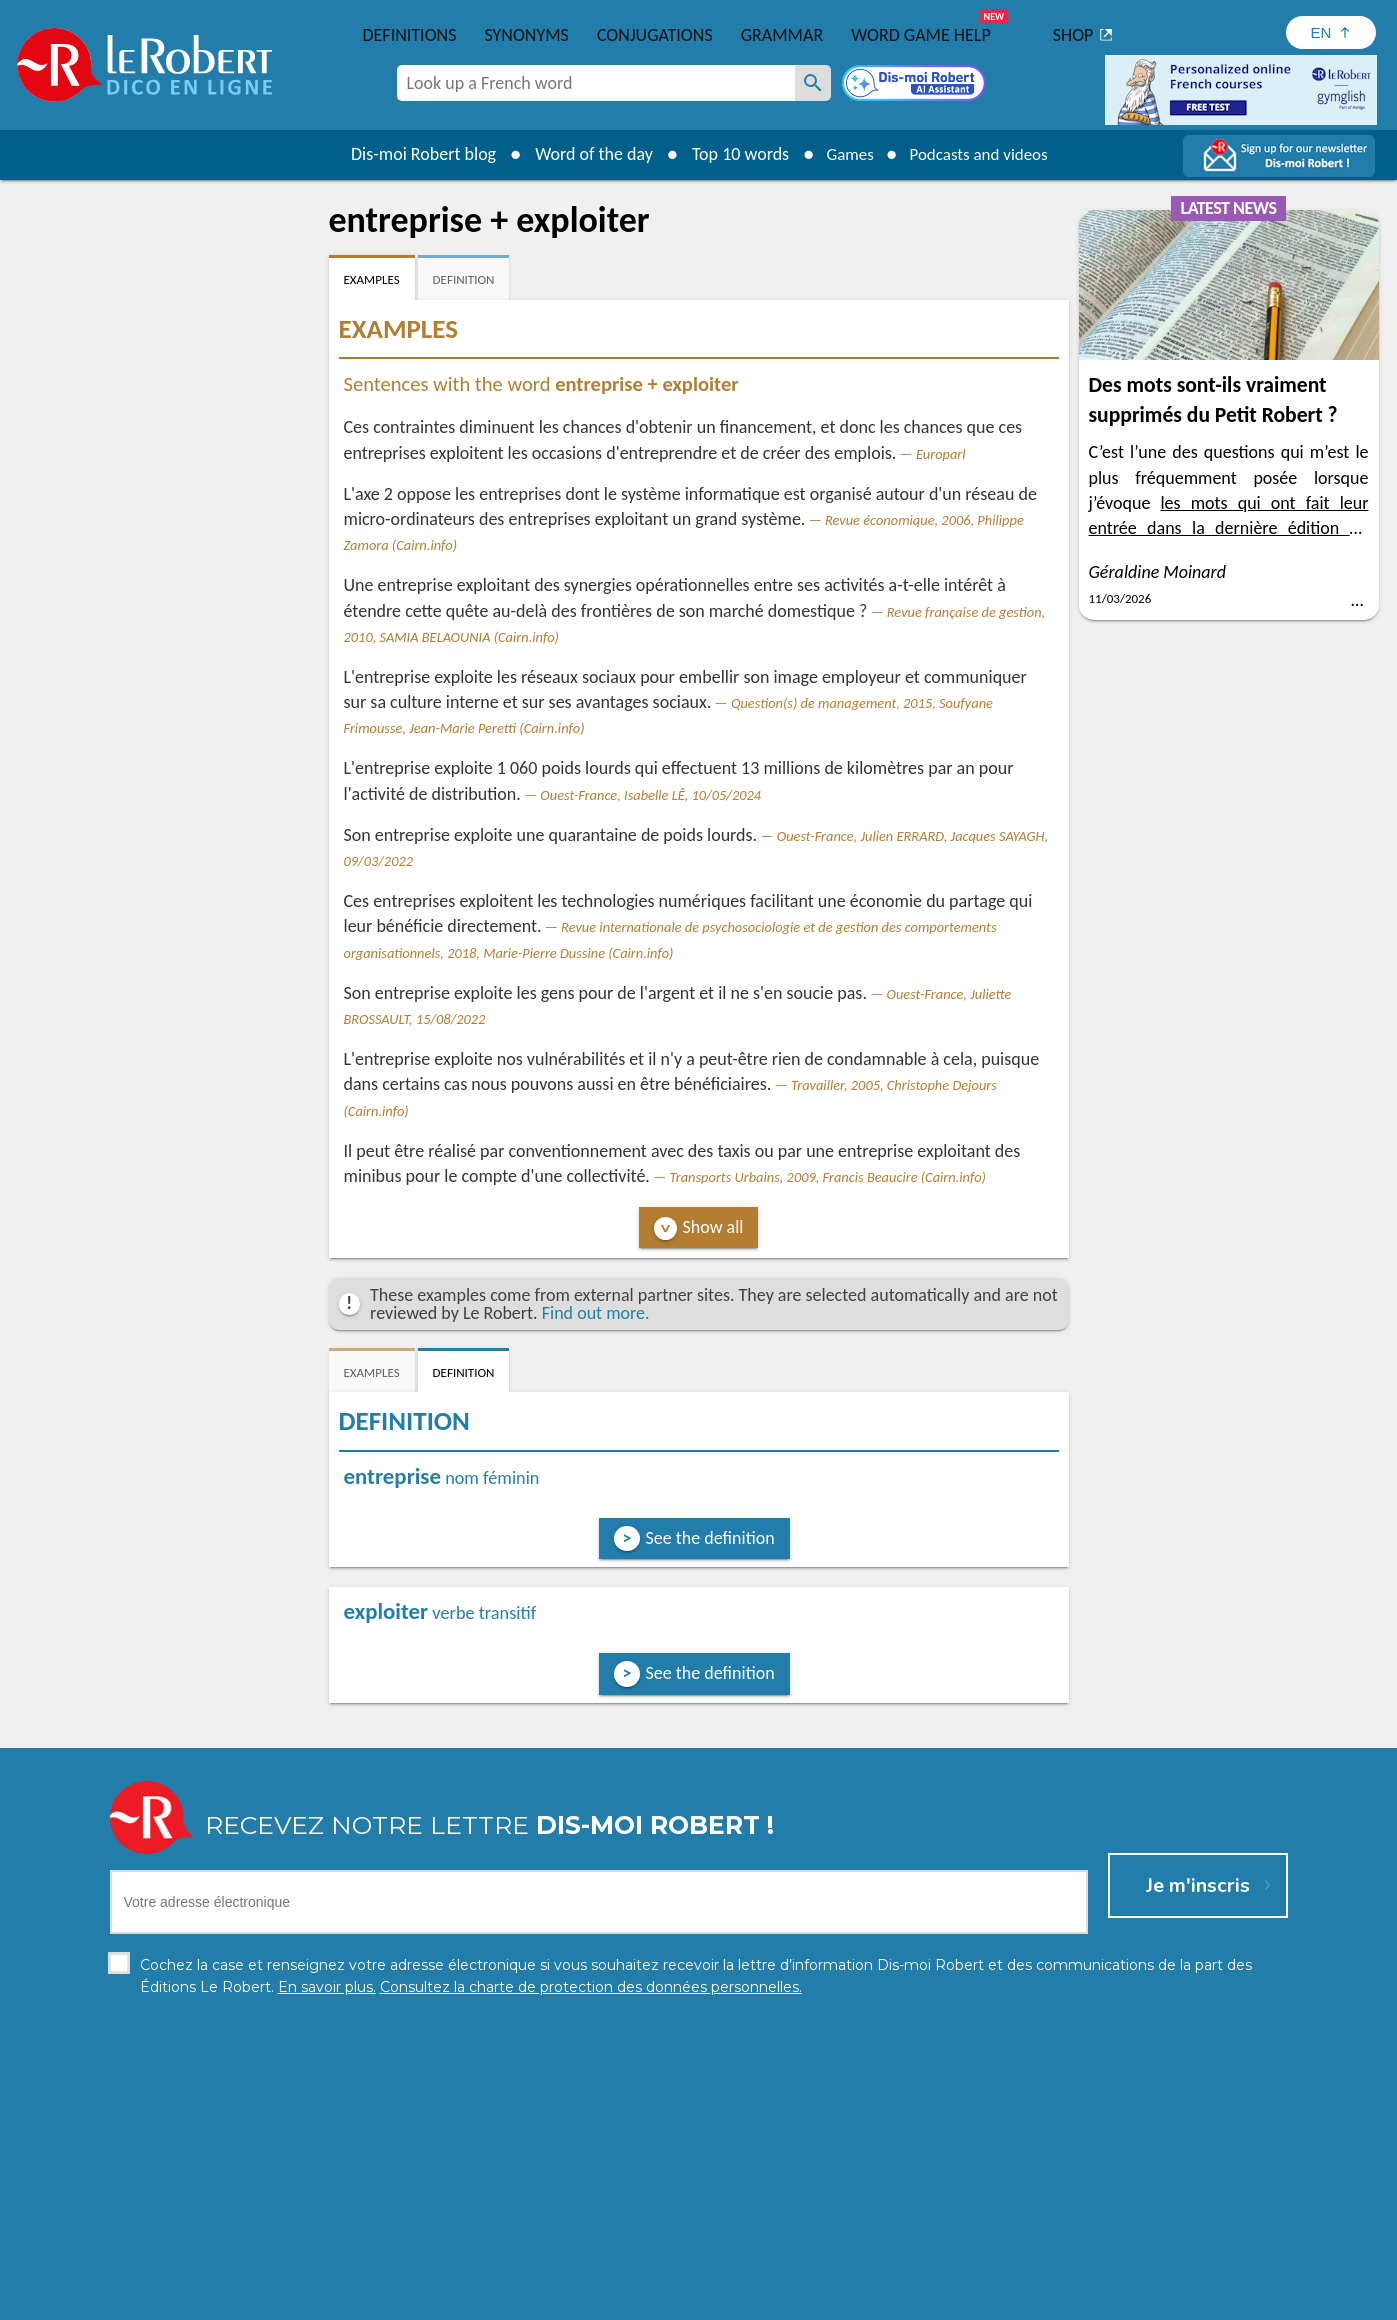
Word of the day (585, 154)
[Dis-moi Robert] (916, 85)
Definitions (410, 35)
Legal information (612, 2299)
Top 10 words (731, 154)
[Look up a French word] (813, 83)
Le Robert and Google (995, 2299)
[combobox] (596, 83)
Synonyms (526, 35)
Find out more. (596, 1313)
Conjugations (655, 35)
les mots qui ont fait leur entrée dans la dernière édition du (1229, 528)
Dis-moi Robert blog (414, 154)
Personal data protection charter (437, 2299)
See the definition (710, 1538)
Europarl (941, 454)
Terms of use (870, 2299)
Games (844, 154)
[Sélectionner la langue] (1331, 32)
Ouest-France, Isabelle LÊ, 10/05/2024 (650, 795)
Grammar (782, 35)
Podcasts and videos (981, 154)
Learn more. (955, 2269)
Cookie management (750, 2299)
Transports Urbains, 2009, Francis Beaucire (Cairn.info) (827, 1177)
